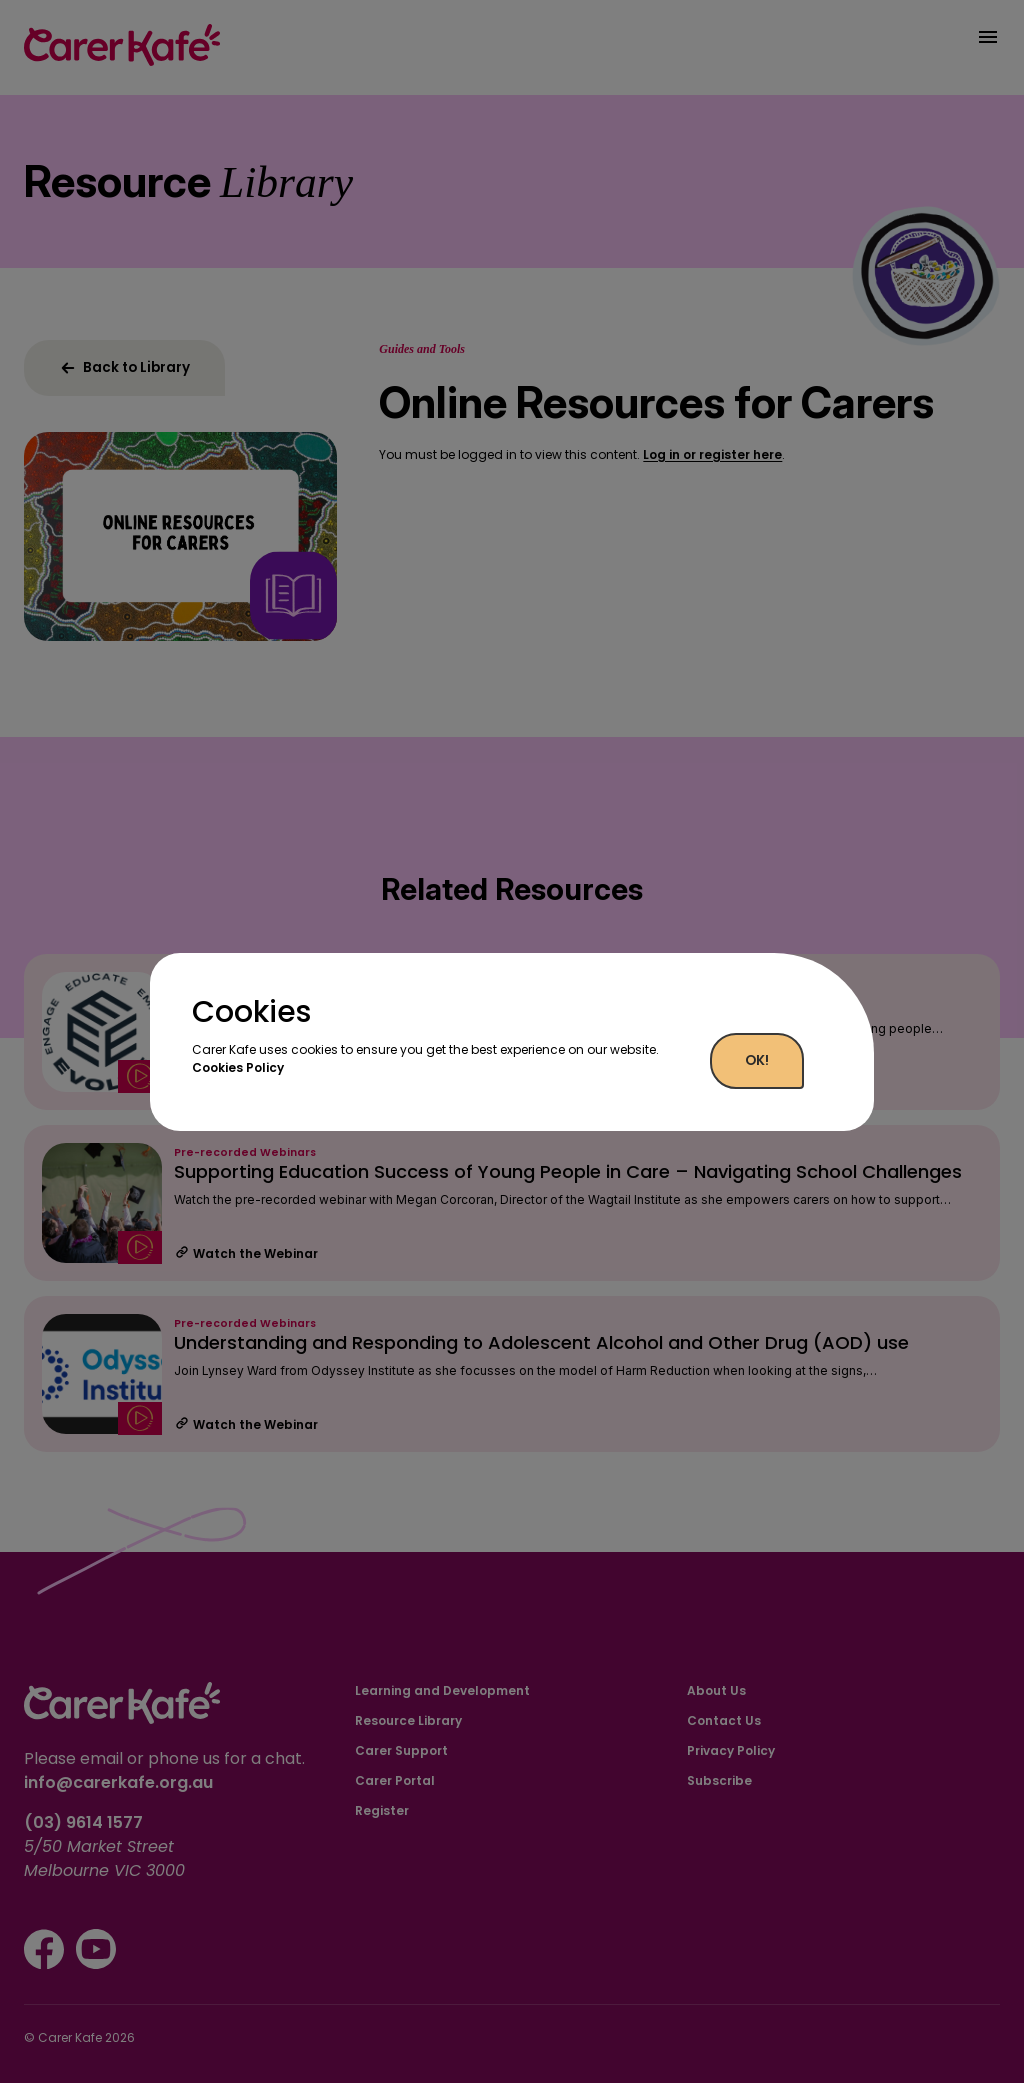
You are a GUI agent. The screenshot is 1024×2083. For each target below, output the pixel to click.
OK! (757, 1060)
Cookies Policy (238, 1067)
